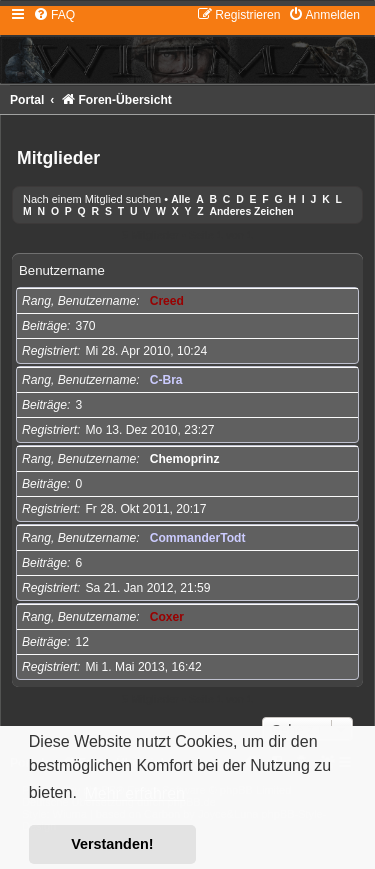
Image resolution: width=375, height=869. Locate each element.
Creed (167, 301)
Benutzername (62, 270)
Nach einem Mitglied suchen (92, 199)
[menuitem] (54, 15)
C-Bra (166, 380)
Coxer (167, 617)
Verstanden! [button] (112, 844)
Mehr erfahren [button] (134, 793)
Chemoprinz (185, 459)
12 (81, 642)
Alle (180, 199)
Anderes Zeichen (251, 211)
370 (85, 326)
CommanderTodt (198, 538)
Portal (27, 100)
